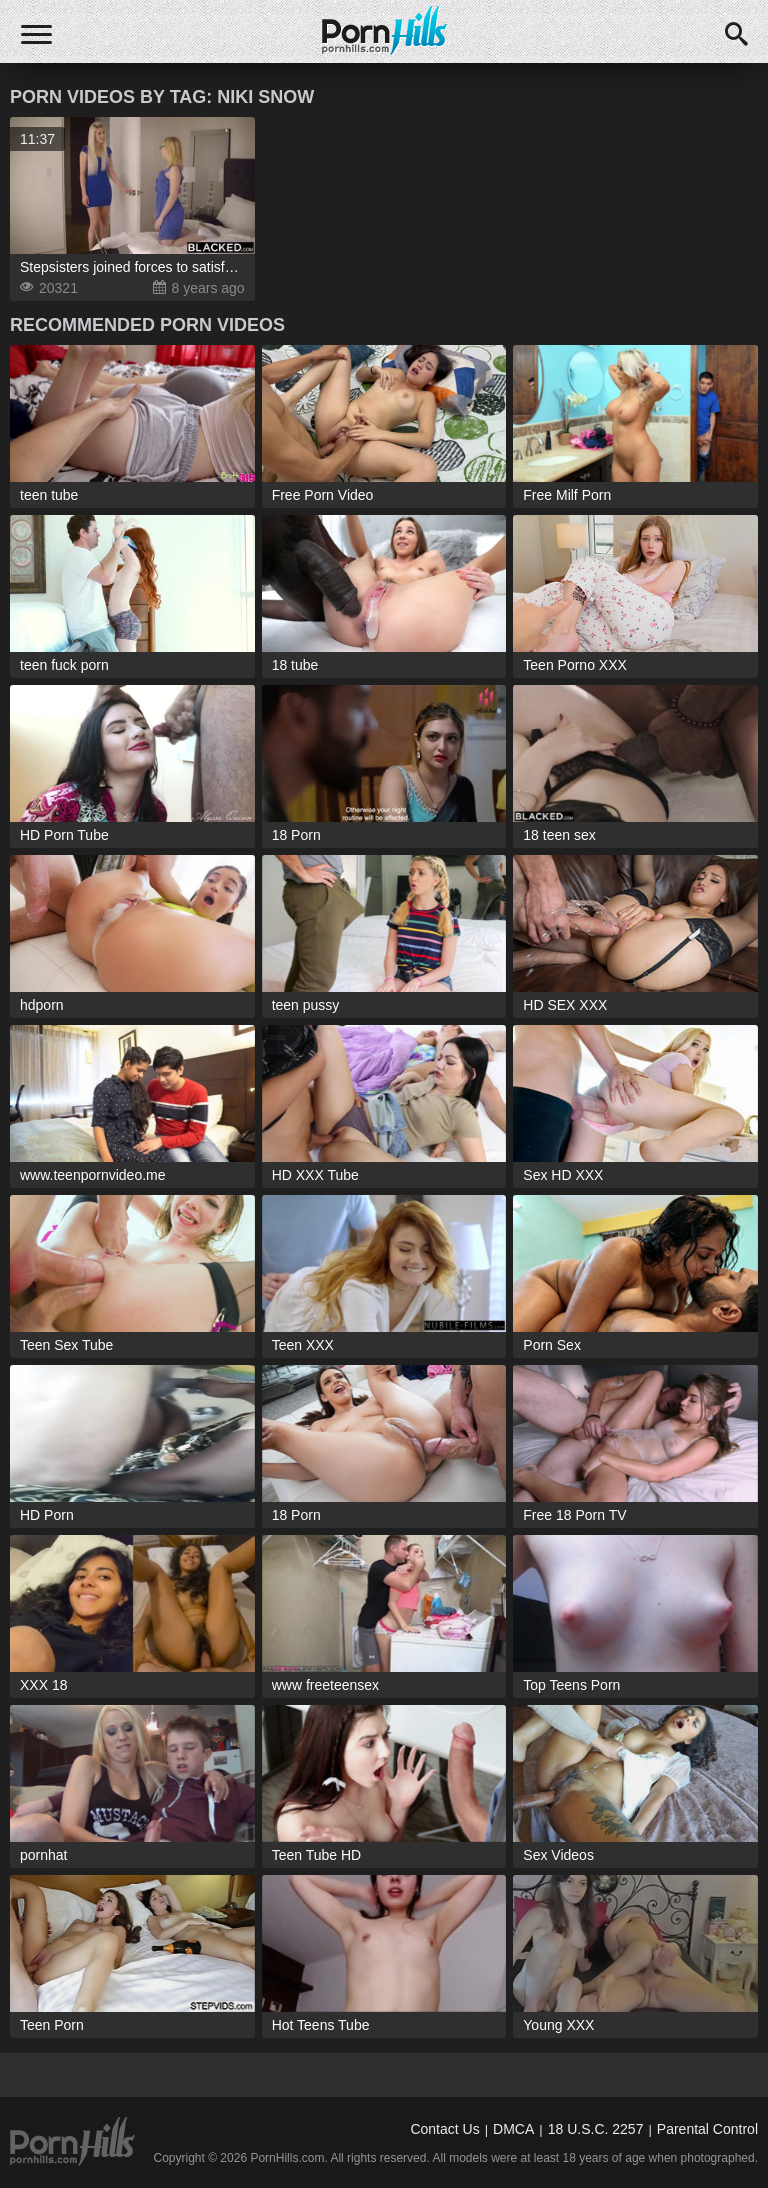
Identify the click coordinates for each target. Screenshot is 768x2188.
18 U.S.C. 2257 (596, 2129)
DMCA (513, 2129)
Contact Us (444, 2129)
